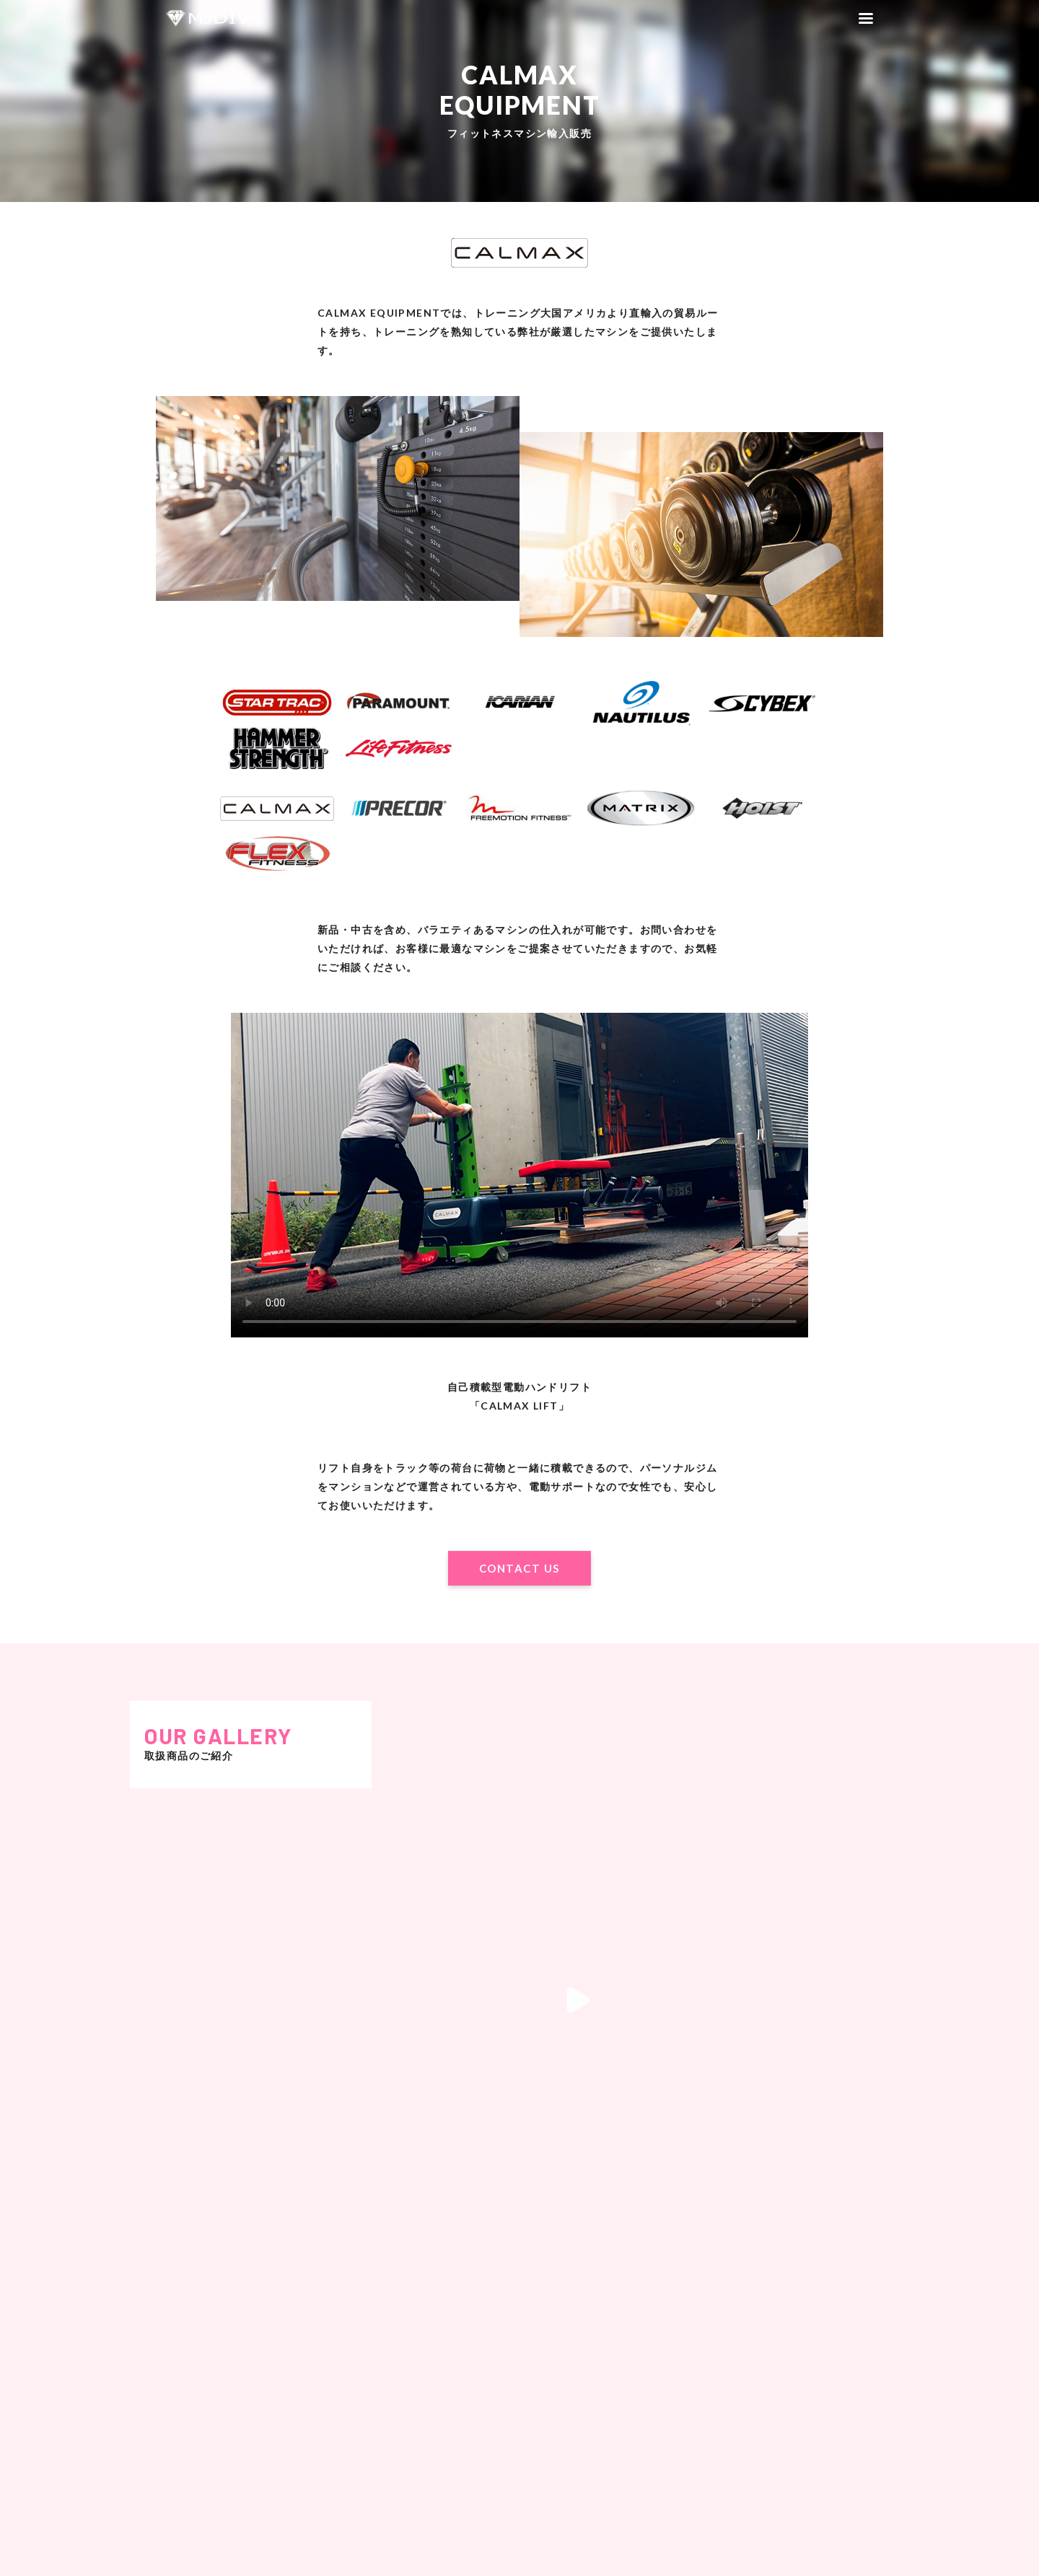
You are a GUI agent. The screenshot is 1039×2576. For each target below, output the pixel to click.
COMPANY (796, 2442)
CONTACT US (519, 1568)
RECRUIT (779, 2458)
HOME (745, 2442)
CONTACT (779, 2489)
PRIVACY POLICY (776, 2474)
